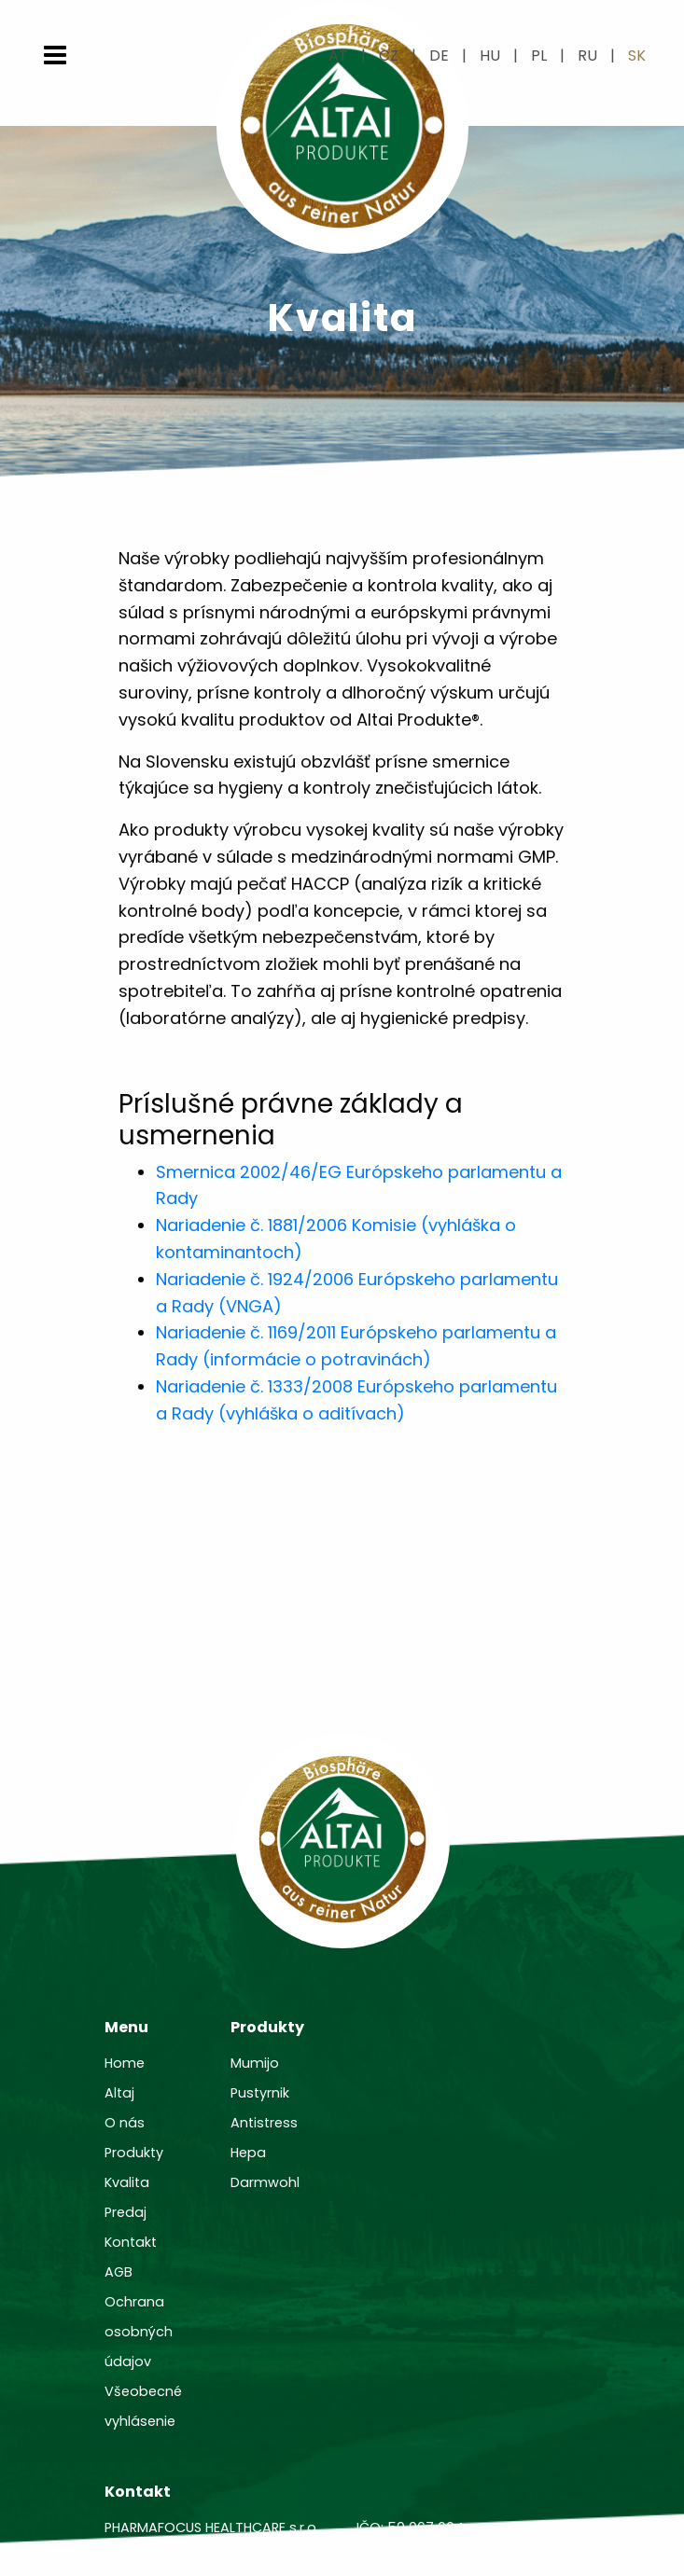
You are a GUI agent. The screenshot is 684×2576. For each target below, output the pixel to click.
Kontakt (131, 2242)
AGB (119, 2272)
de (439, 55)
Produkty (134, 2152)
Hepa (248, 2152)
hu (490, 55)
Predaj (126, 2212)
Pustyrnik (259, 2093)
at (338, 55)
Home (125, 2063)
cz (388, 55)
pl (539, 55)
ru (587, 55)
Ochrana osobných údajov (139, 2331)
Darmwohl (265, 2182)
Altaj (119, 2093)
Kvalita (127, 2182)
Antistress (264, 2122)
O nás (125, 2122)
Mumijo (254, 2063)
